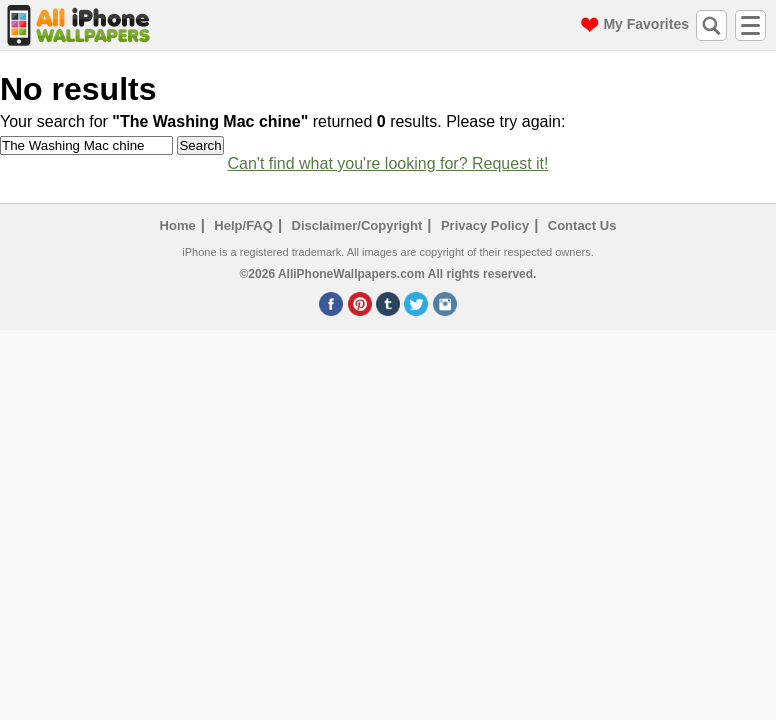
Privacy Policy (485, 225)
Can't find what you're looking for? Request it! (388, 163)
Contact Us (582, 225)
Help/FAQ (243, 225)
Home (178, 225)
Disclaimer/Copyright (357, 225)
